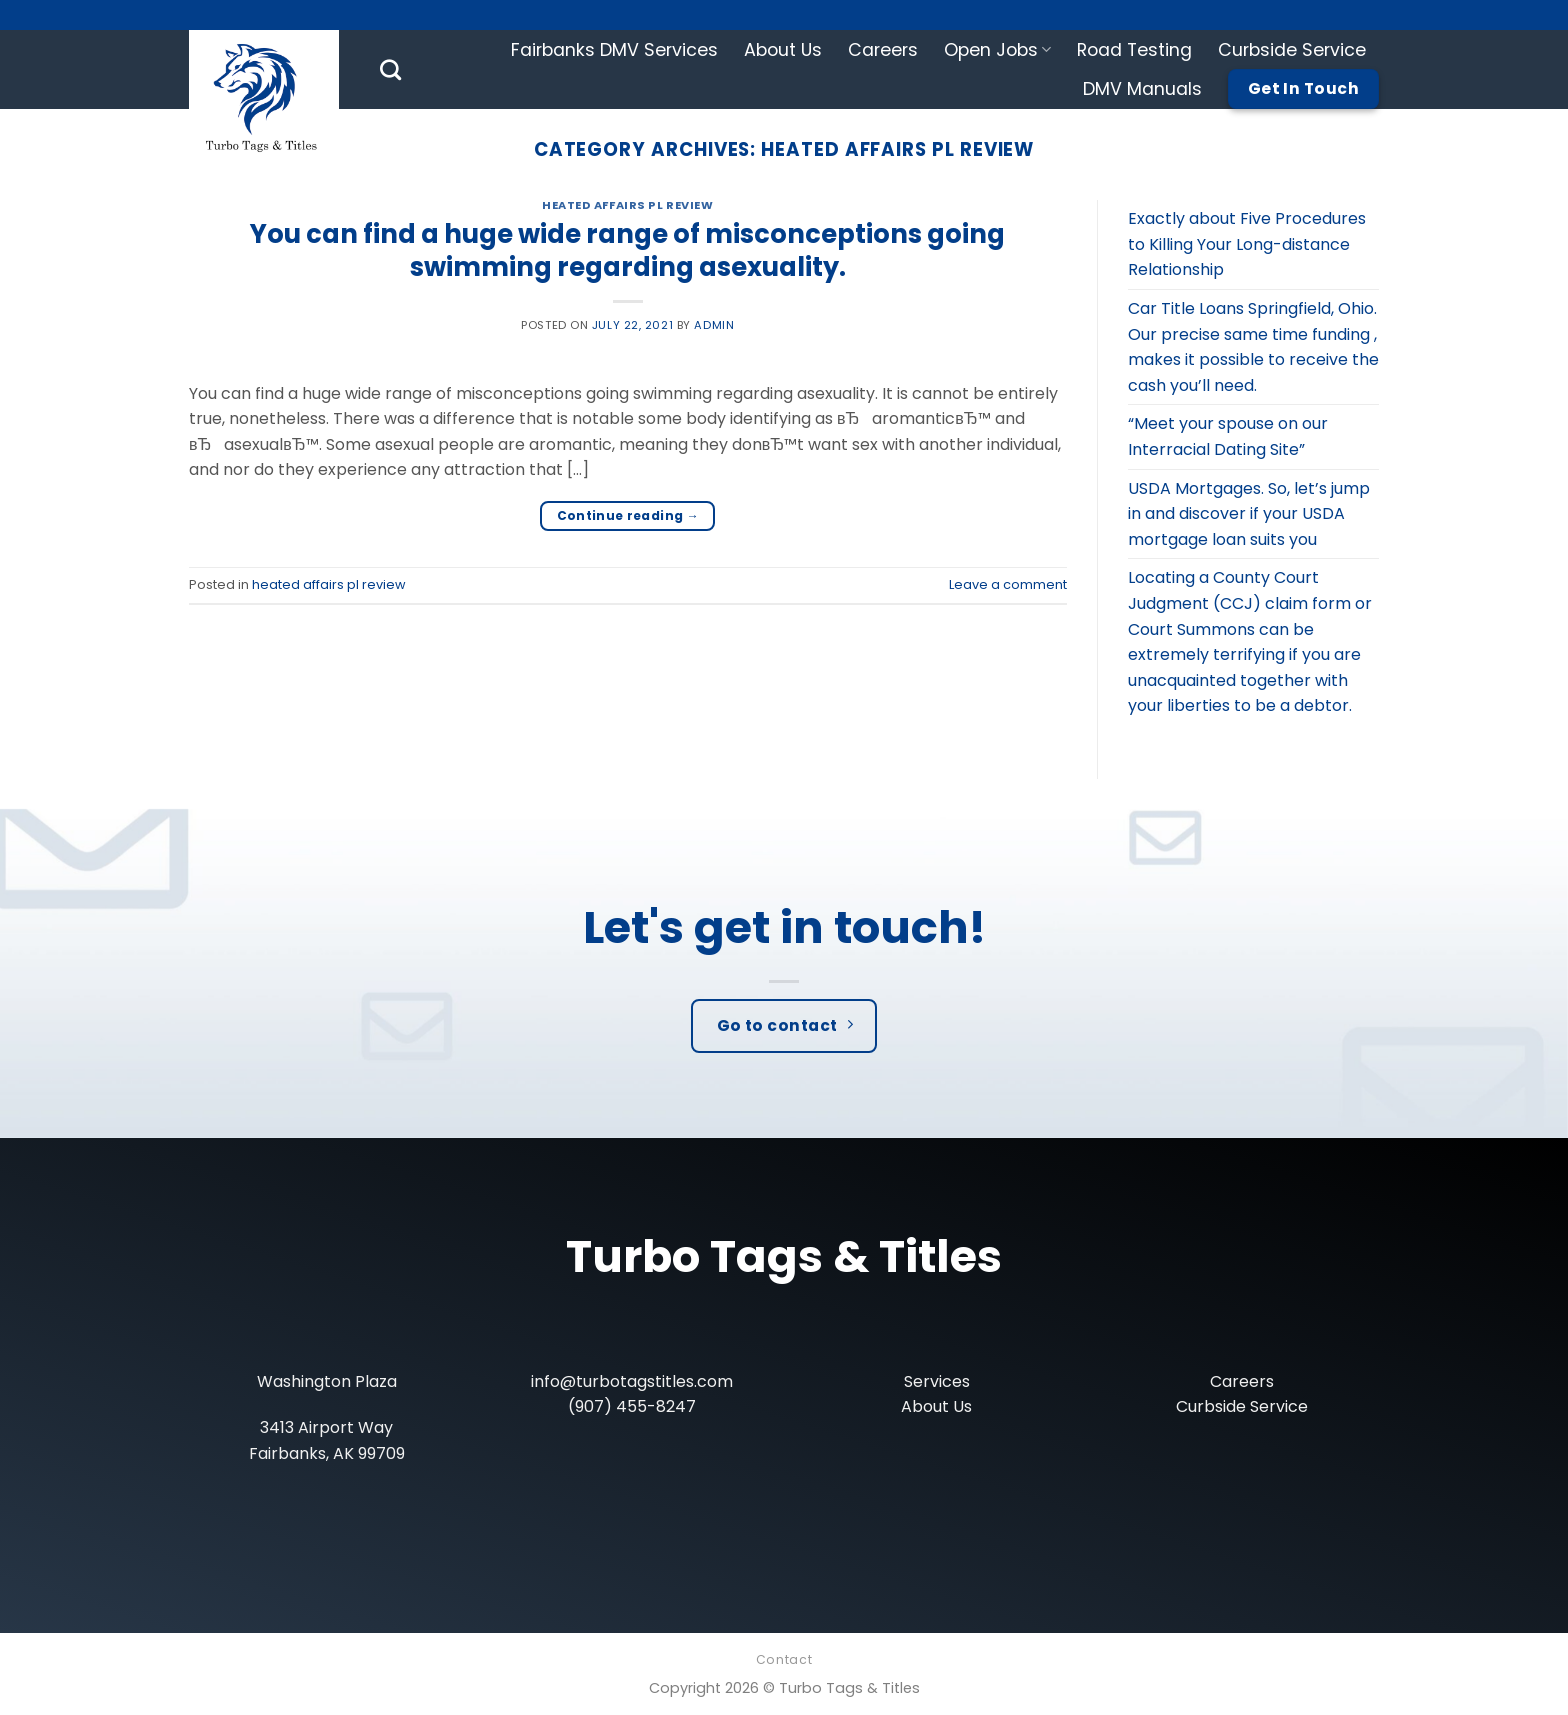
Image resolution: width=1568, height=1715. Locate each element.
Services (937, 1381)
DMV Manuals (1142, 89)
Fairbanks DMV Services (614, 50)
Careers (883, 50)
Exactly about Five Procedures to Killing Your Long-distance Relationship (1247, 244)
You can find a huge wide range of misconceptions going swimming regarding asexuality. (627, 250)
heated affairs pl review (627, 205)
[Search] (390, 69)
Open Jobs (997, 50)
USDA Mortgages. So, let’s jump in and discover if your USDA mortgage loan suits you (1249, 514)
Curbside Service (1292, 50)
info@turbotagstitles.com (632, 1381)
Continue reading (628, 515)
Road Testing (1134, 50)
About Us (783, 50)
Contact (784, 1659)
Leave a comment (1008, 584)
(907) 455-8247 (632, 1406)
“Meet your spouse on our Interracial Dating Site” (1228, 436)
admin (714, 325)
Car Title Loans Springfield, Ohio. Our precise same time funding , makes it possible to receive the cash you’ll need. (1253, 347)
